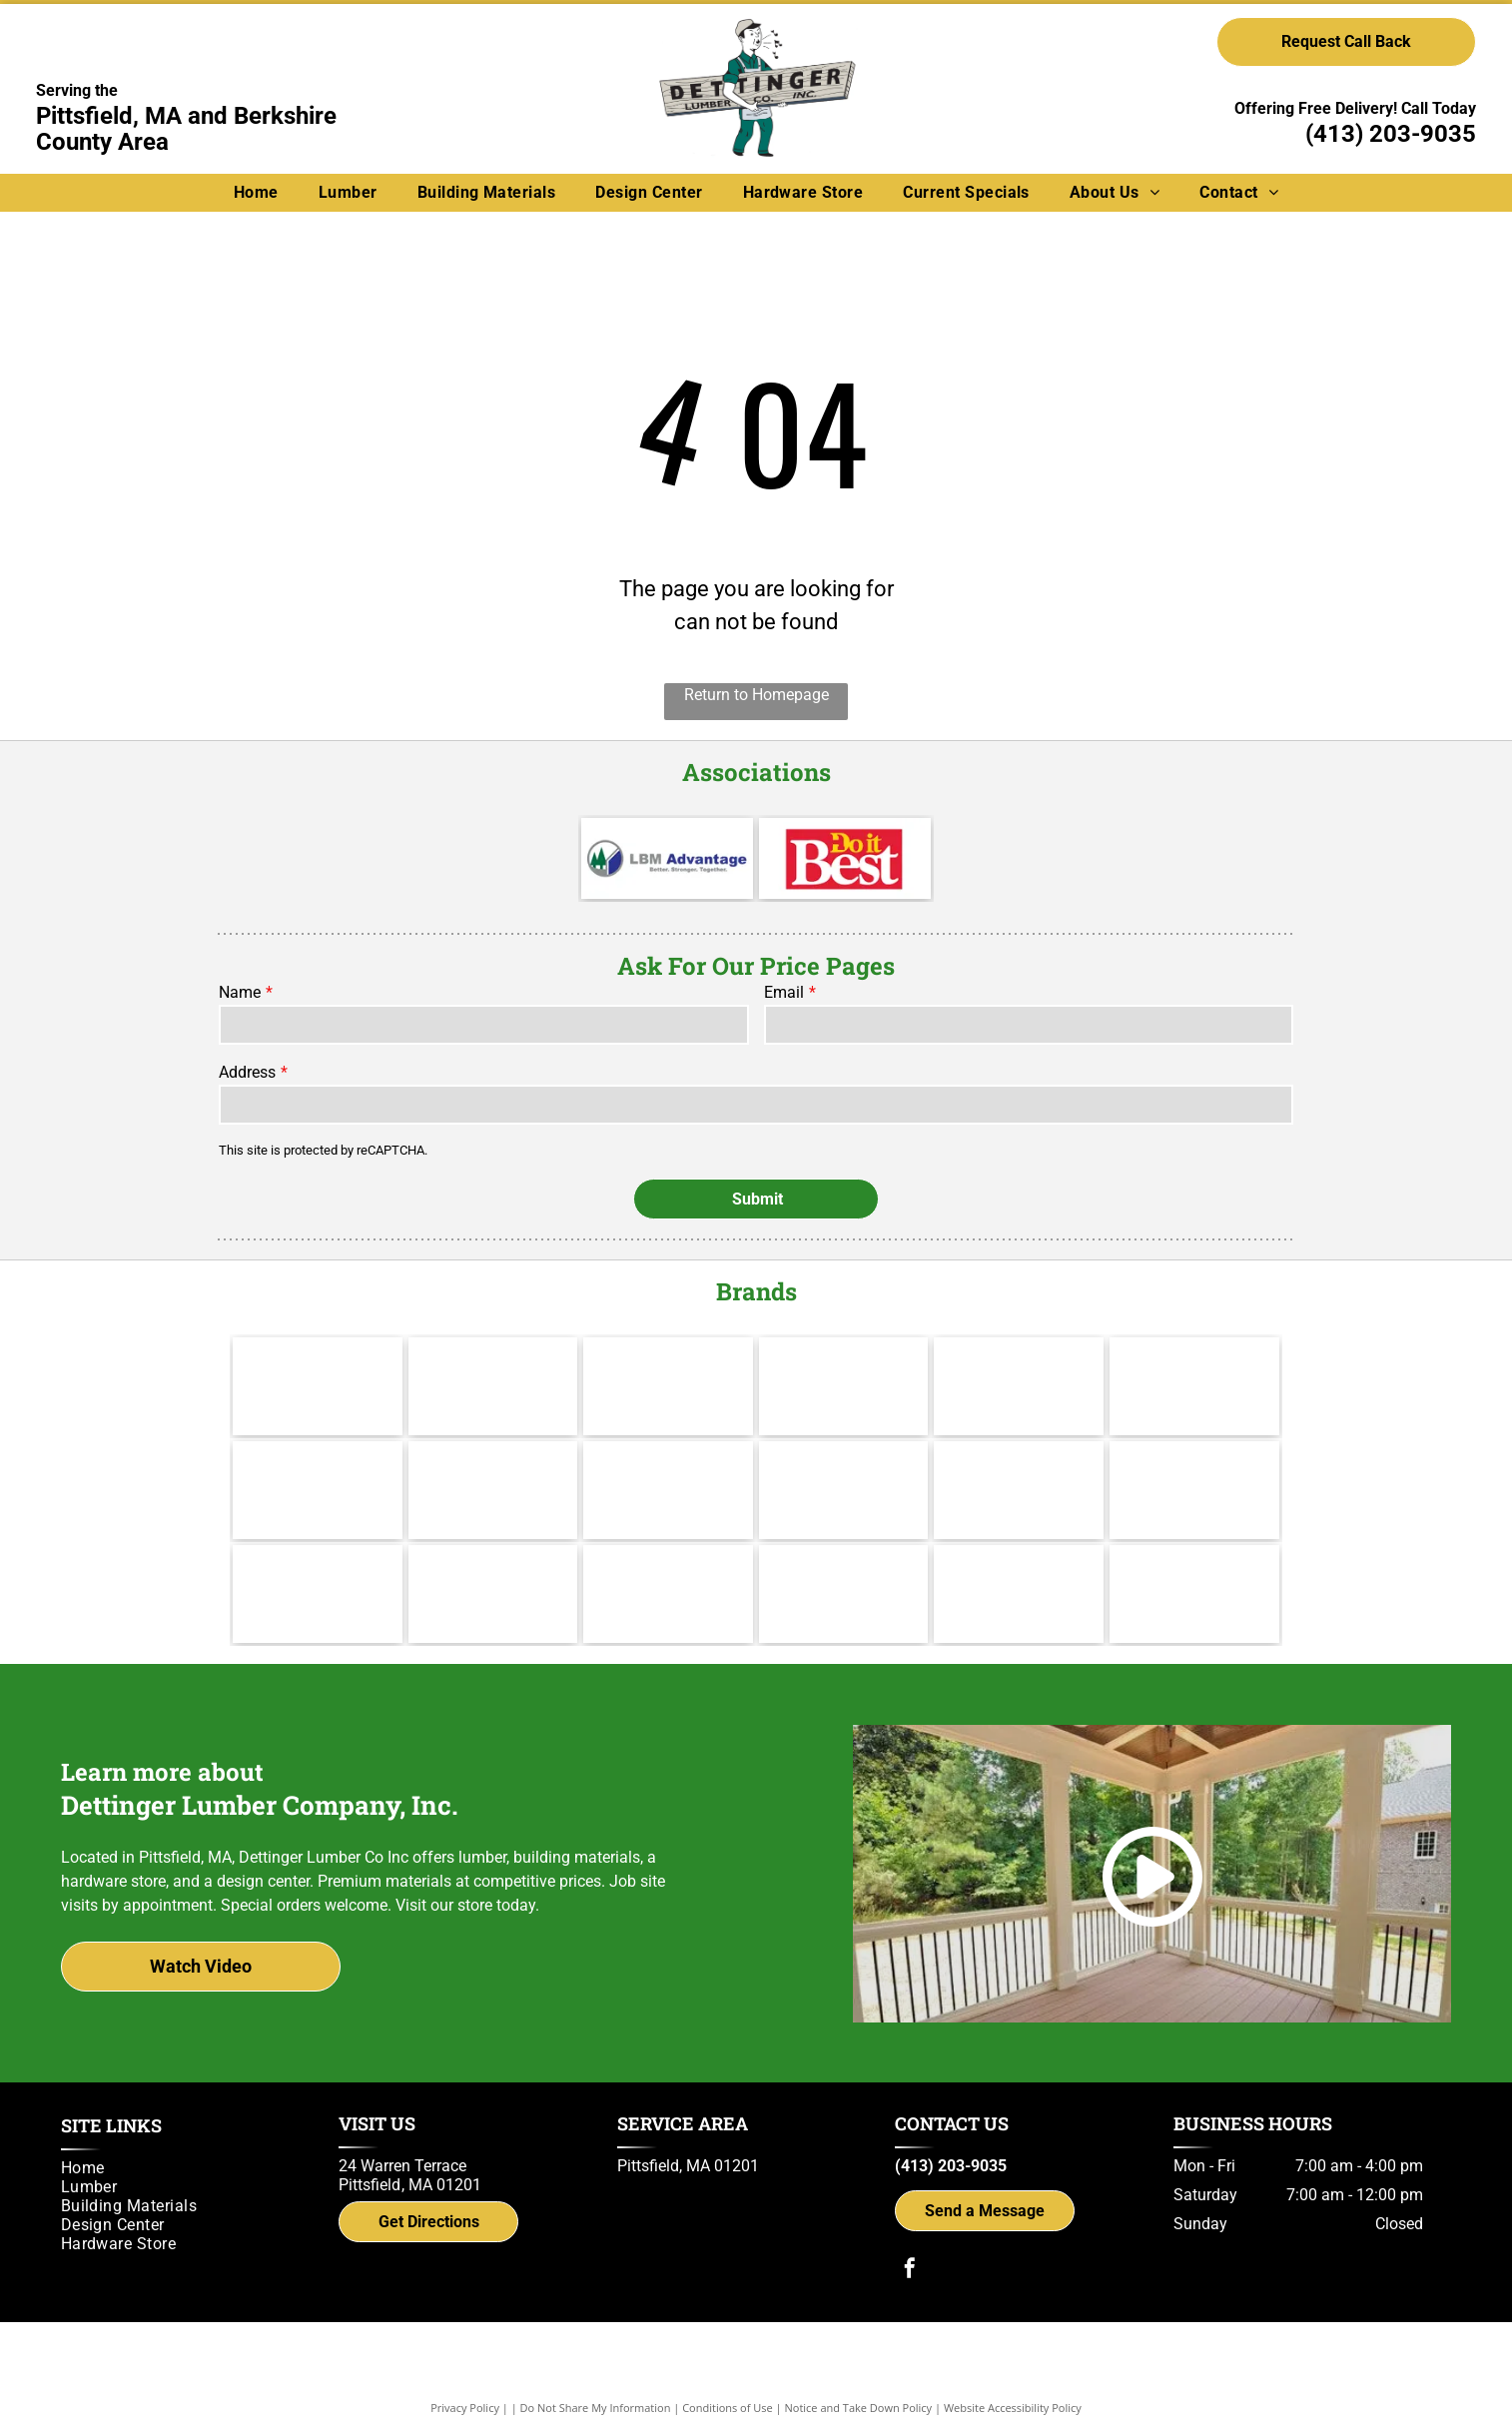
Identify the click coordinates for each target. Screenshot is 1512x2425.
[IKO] (1194, 1490)
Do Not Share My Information (595, 2407)
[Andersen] (1194, 1386)
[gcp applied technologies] (844, 1594)
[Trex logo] (1194, 1594)
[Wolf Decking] (668, 1490)
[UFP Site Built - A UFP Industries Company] (493, 1594)
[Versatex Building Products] (317, 1594)
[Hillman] (844, 1386)
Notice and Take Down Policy (859, 2407)
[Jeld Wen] (493, 1490)
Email (784, 992)
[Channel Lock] (1019, 1386)
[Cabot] (668, 1386)
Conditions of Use (727, 2407)
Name (240, 992)
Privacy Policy (464, 2407)
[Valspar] (493, 1386)
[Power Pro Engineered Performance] (668, 1594)
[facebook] (910, 2270)
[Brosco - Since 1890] (1019, 1490)
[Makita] (317, 1386)
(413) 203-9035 (1390, 134)
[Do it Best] (845, 858)
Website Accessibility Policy (1013, 2407)
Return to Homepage (756, 694)
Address (247, 1072)
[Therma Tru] (317, 1490)
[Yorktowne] (844, 1490)
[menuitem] (256, 192)
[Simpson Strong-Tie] (1019, 1594)
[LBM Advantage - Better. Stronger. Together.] (667, 858)
